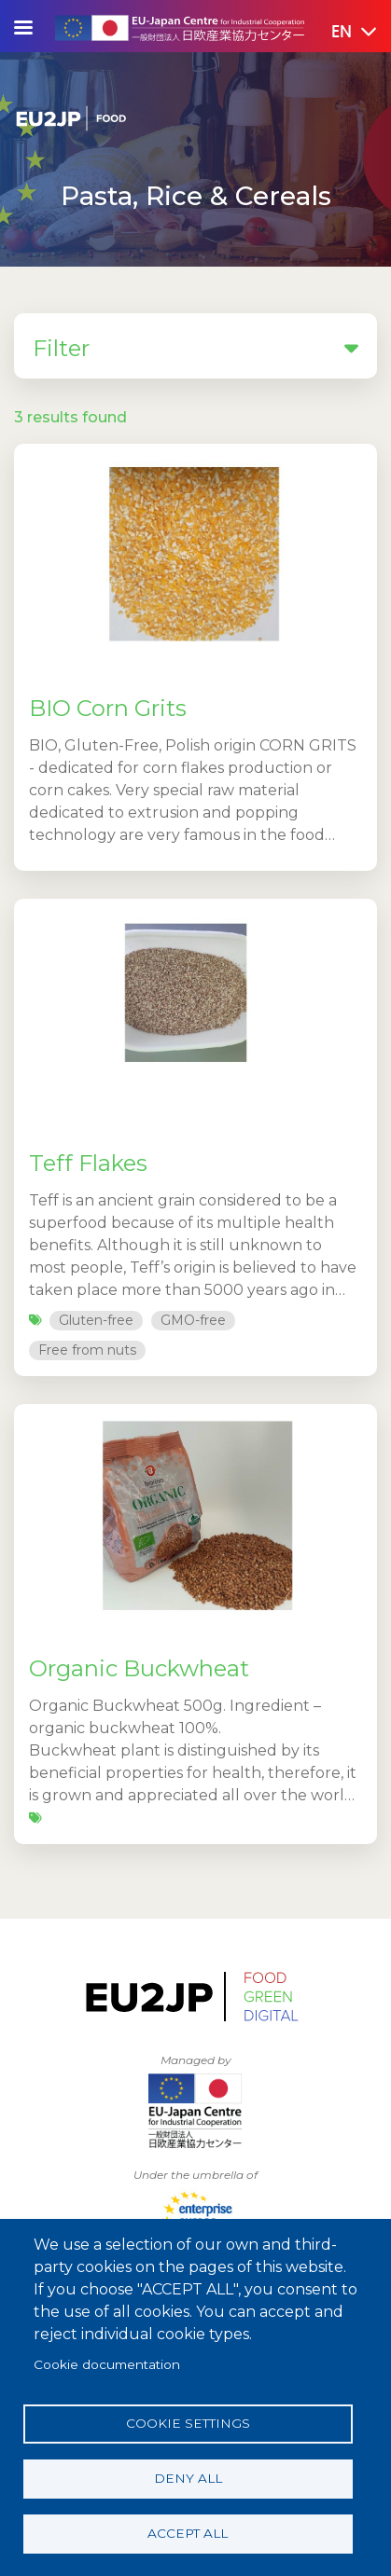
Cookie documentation (107, 2364)
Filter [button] (195, 347)
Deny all (188, 2478)
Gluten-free (96, 1320)
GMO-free (193, 1320)
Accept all (187, 2533)
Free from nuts (87, 1350)
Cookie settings (188, 2423)
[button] (340, 33)
